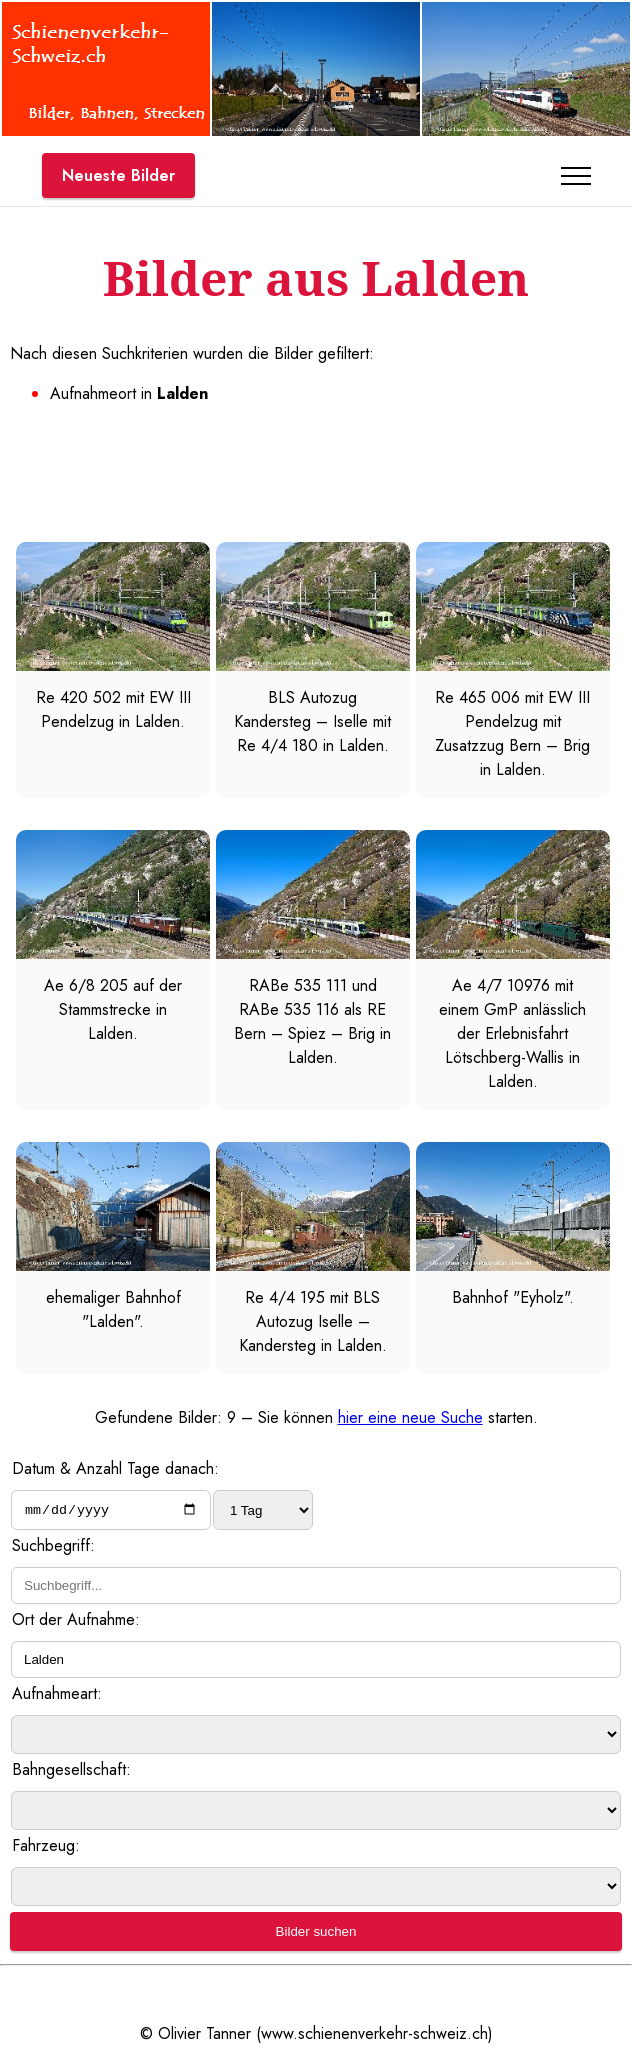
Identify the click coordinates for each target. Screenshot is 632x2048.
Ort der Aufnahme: (76, 1621)
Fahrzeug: (46, 1847)
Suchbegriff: (53, 1547)
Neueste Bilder (118, 175)
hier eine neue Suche (410, 1417)
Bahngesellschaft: (71, 1771)
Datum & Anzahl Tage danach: (115, 1468)
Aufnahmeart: (57, 1695)
